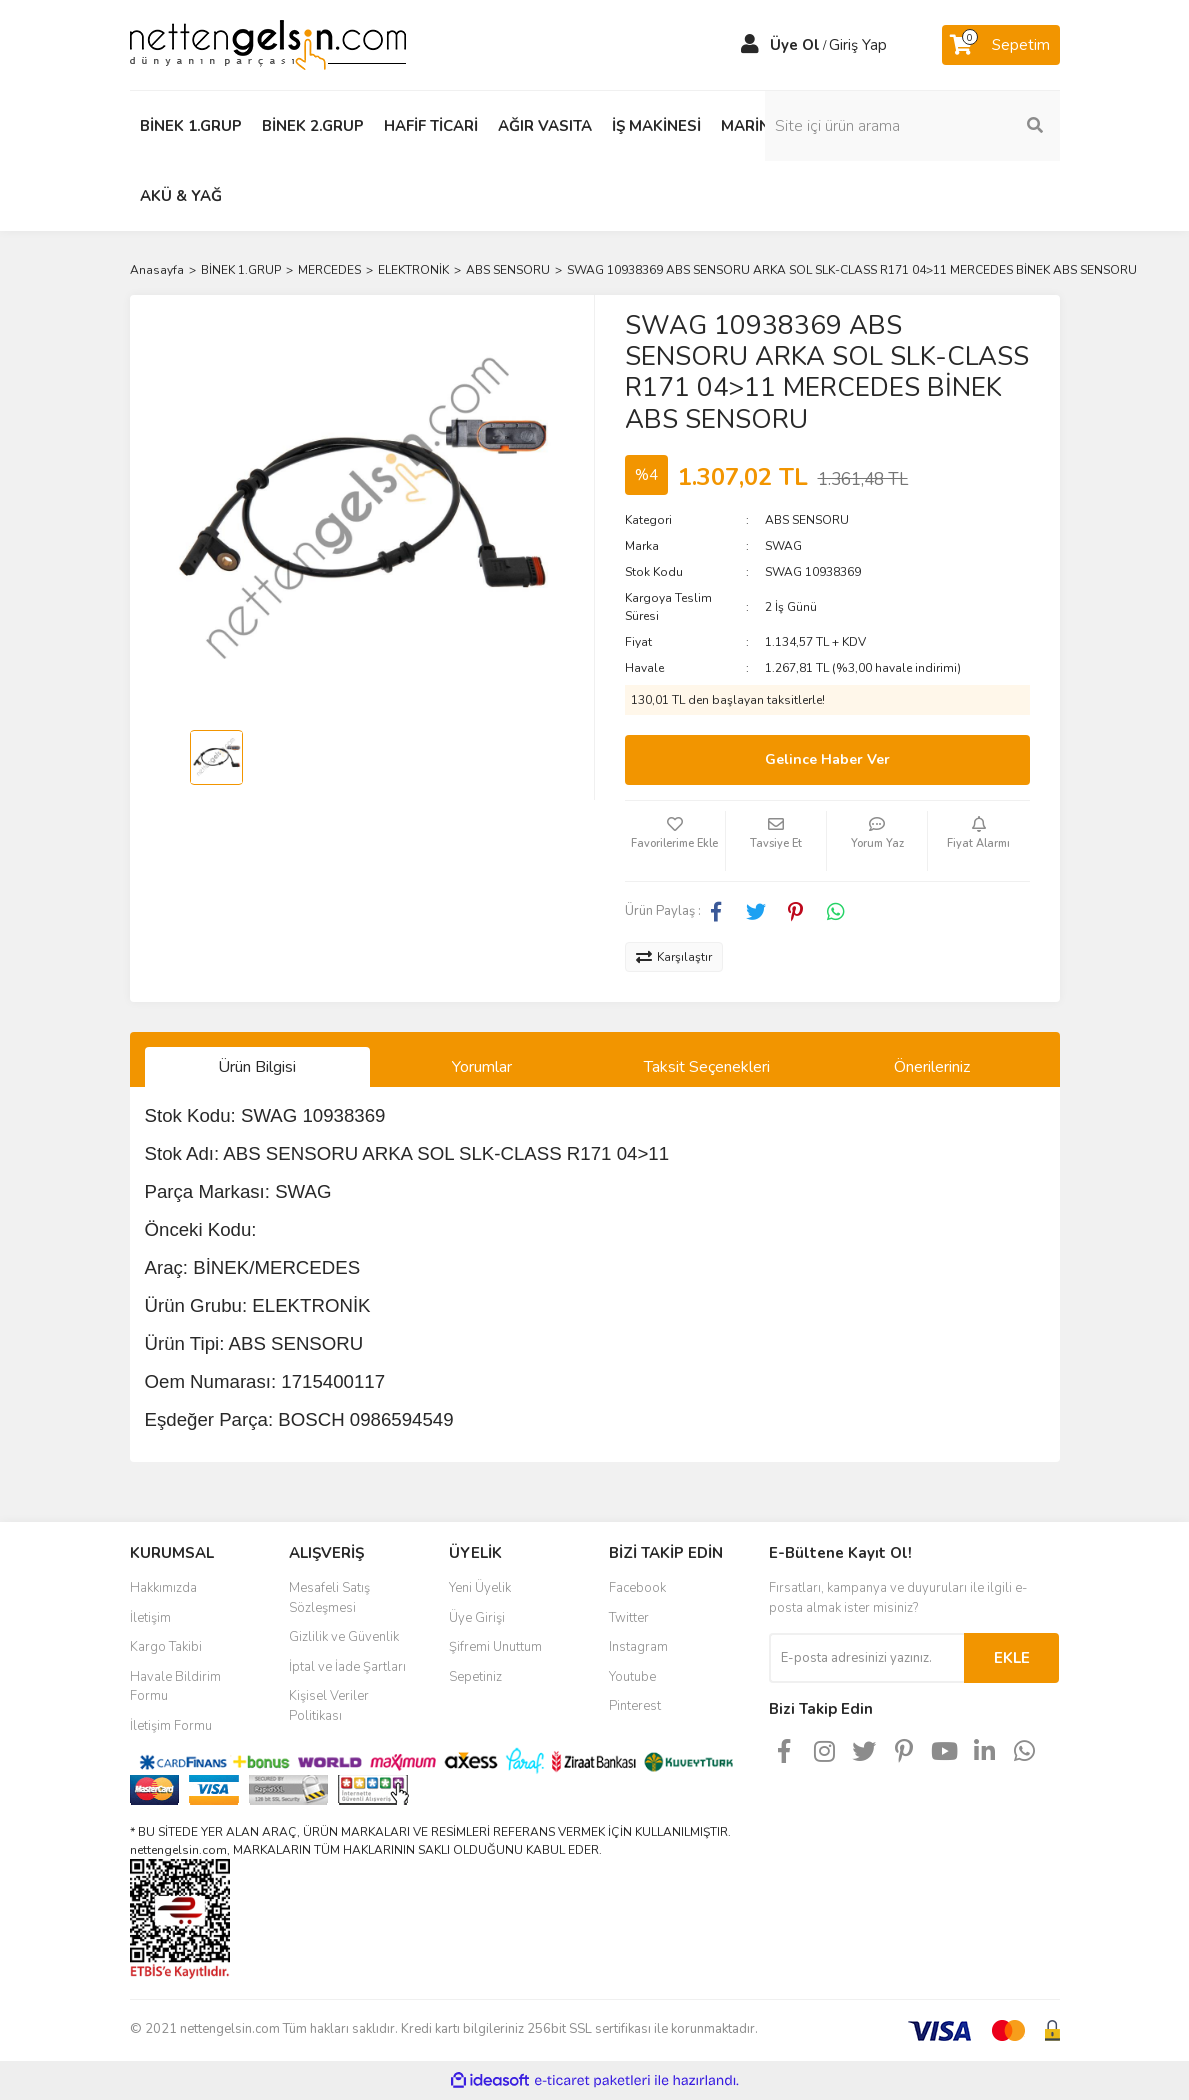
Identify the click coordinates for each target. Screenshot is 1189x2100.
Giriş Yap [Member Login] (858, 45)
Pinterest (635, 1706)
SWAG (783, 546)
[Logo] (268, 44)
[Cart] (1001, 45)
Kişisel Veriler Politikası (329, 1706)
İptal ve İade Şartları (347, 1667)
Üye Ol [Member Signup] (795, 45)
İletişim (150, 1618)
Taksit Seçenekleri (707, 1067)
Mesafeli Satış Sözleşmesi (329, 1598)
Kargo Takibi (166, 1647)
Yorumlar (482, 1067)
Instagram (638, 1647)
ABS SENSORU (807, 520)
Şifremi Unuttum (495, 1647)
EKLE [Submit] (1012, 1658)
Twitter (629, 1618)
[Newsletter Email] (866, 1658)
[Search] (955, 126)
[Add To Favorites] (675, 841)
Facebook (637, 1588)
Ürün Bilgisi (257, 1067)
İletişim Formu (171, 1726)
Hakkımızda (163, 1588)
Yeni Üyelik (480, 1588)
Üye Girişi (477, 1618)
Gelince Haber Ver (827, 759)
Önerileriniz (932, 1067)
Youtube (632, 1677)
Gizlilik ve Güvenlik (344, 1637)
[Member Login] (750, 45)
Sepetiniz (475, 1677)
